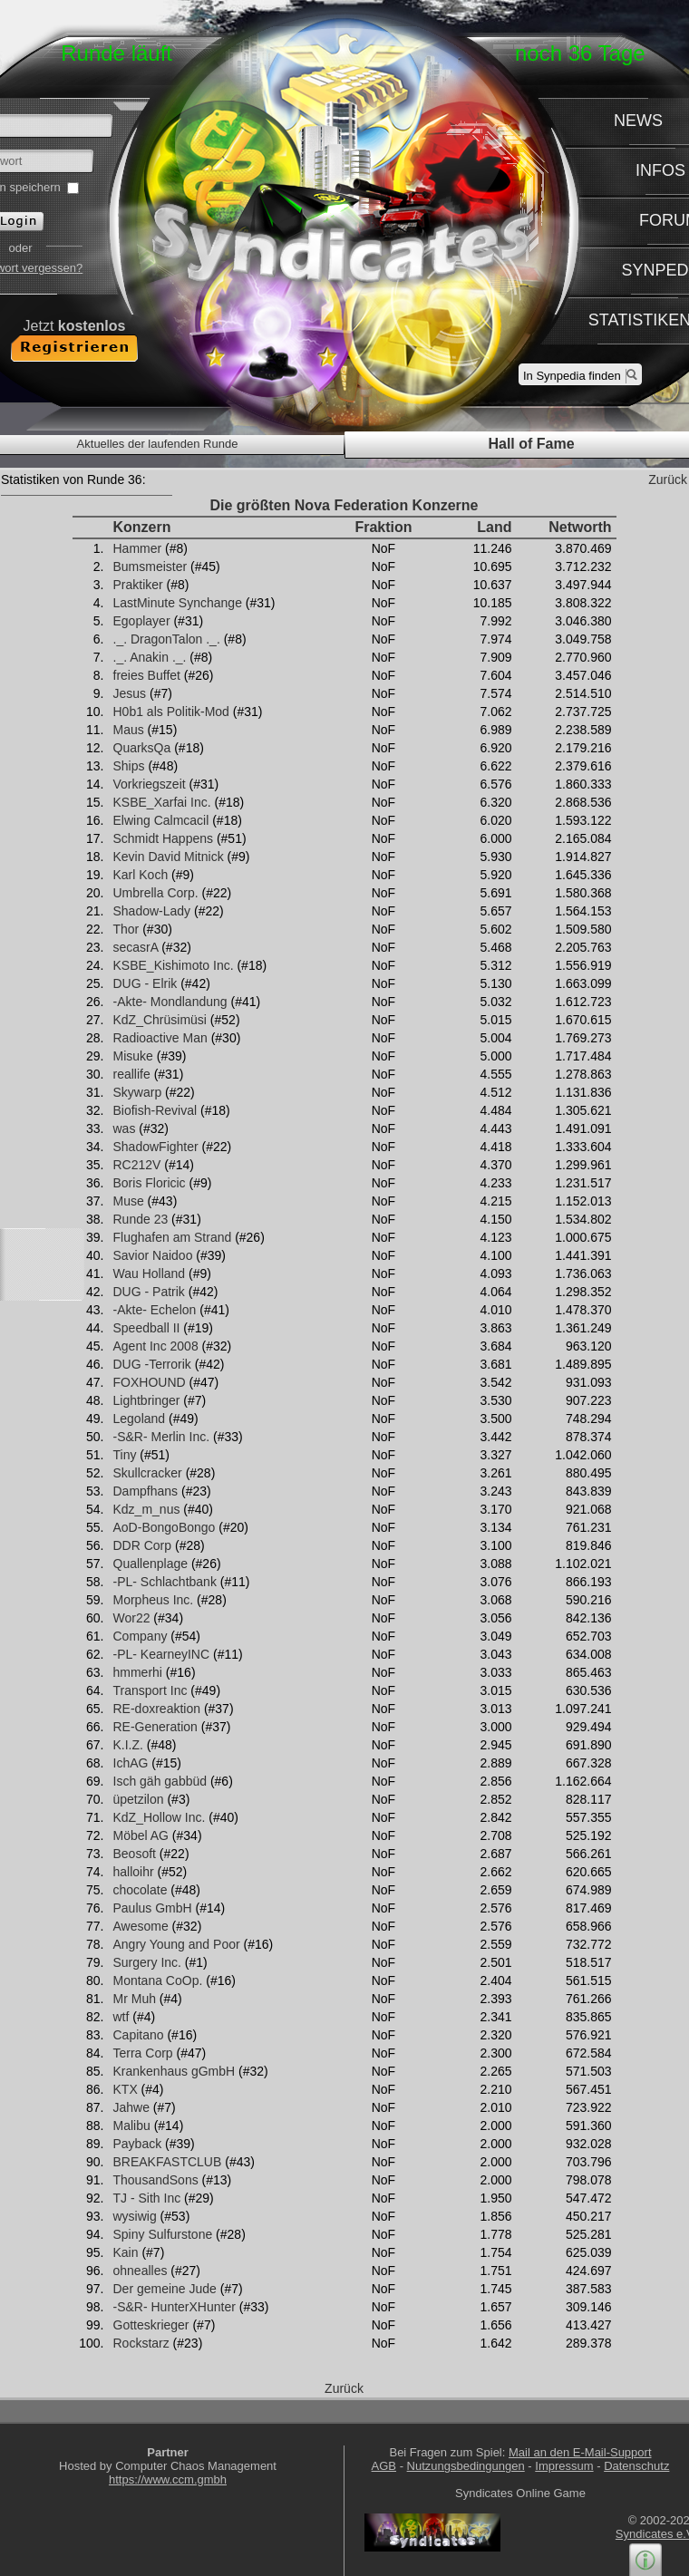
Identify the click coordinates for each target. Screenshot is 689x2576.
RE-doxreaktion (157, 1708)
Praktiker (138, 584)
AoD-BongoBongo (164, 1527)
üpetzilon (138, 1799)
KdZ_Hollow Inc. (159, 1817)
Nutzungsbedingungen (466, 2466)
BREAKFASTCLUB (167, 2162)
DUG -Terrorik (152, 1364)
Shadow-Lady (152, 911)
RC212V (137, 1164)
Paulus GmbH (152, 1908)
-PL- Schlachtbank (165, 1581)
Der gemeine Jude (165, 2288)
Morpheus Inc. (153, 1600)
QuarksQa (142, 748)
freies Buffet (146, 675)
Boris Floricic (149, 1183)
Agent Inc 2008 (156, 1346)
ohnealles (140, 2270)
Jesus (130, 693)
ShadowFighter (156, 1146)
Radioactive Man (160, 1038)
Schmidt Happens (163, 838)
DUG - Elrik (145, 983)
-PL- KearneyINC (161, 1654)
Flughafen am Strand (172, 1237)
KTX (125, 2089)
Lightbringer (146, 1400)
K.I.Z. (128, 1745)
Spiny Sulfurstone (163, 2234)
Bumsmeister (150, 566)
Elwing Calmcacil (161, 820)
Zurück (667, 479)
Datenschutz (636, 2466)
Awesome (141, 1926)
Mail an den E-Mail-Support (580, 2452)
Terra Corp (143, 2053)
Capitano (138, 2035)
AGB (384, 2466)
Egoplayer (141, 621)
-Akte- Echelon (155, 1310)
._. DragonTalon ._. (166, 639)
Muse (128, 1201)
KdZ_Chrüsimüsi (160, 1019)
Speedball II (146, 1328)
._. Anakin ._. (150, 657)
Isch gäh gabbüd (160, 1781)
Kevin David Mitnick (168, 856)
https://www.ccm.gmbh (168, 2479)
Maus (128, 729)
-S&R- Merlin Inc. (161, 1436)
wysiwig (135, 2216)
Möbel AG (141, 1835)
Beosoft (134, 1853)
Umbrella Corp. (156, 893)
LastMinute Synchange (177, 603)
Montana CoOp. (158, 1980)
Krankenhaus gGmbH (174, 2071)
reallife (131, 1074)
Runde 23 (141, 1219)
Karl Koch (141, 874)
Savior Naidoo (153, 1255)
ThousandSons (156, 2180)
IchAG (131, 1763)
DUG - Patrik (149, 1291)
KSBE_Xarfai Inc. (162, 802)
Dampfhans (146, 1491)
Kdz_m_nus (146, 1509)
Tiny (125, 1455)
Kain (126, 2252)
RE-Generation (155, 1726)
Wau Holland (149, 1273)
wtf (121, 2016)
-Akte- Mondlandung (170, 1001)
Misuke (133, 1056)
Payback (137, 2143)
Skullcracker (147, 1473)
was (124, 1128)
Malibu (131, 2125)
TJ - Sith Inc (147, 2198)
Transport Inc (150, 1690)
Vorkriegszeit (149, 784)
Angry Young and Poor (176, 1944)
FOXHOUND (149, 1382)
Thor (126, 929)
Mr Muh (134, 1998)
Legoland (139, 1418)
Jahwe (131, 2107)
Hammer (137, 548)
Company (140, 1636)
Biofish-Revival (155, 1110)
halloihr (133, 1871)
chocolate (140, 1890)
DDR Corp (142, 1545)
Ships (129, 766)
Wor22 (131, 1618)
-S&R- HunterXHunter (174, 2307)
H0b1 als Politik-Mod (171, 711)
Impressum (564, 2466)
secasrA (136, 947)
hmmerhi (137, 1672)
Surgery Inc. (147, 1962)
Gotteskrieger (151, 2325)
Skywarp (137, 1092)
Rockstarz (141, 2343)
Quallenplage (151, 1563)
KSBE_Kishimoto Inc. (173, 965)
